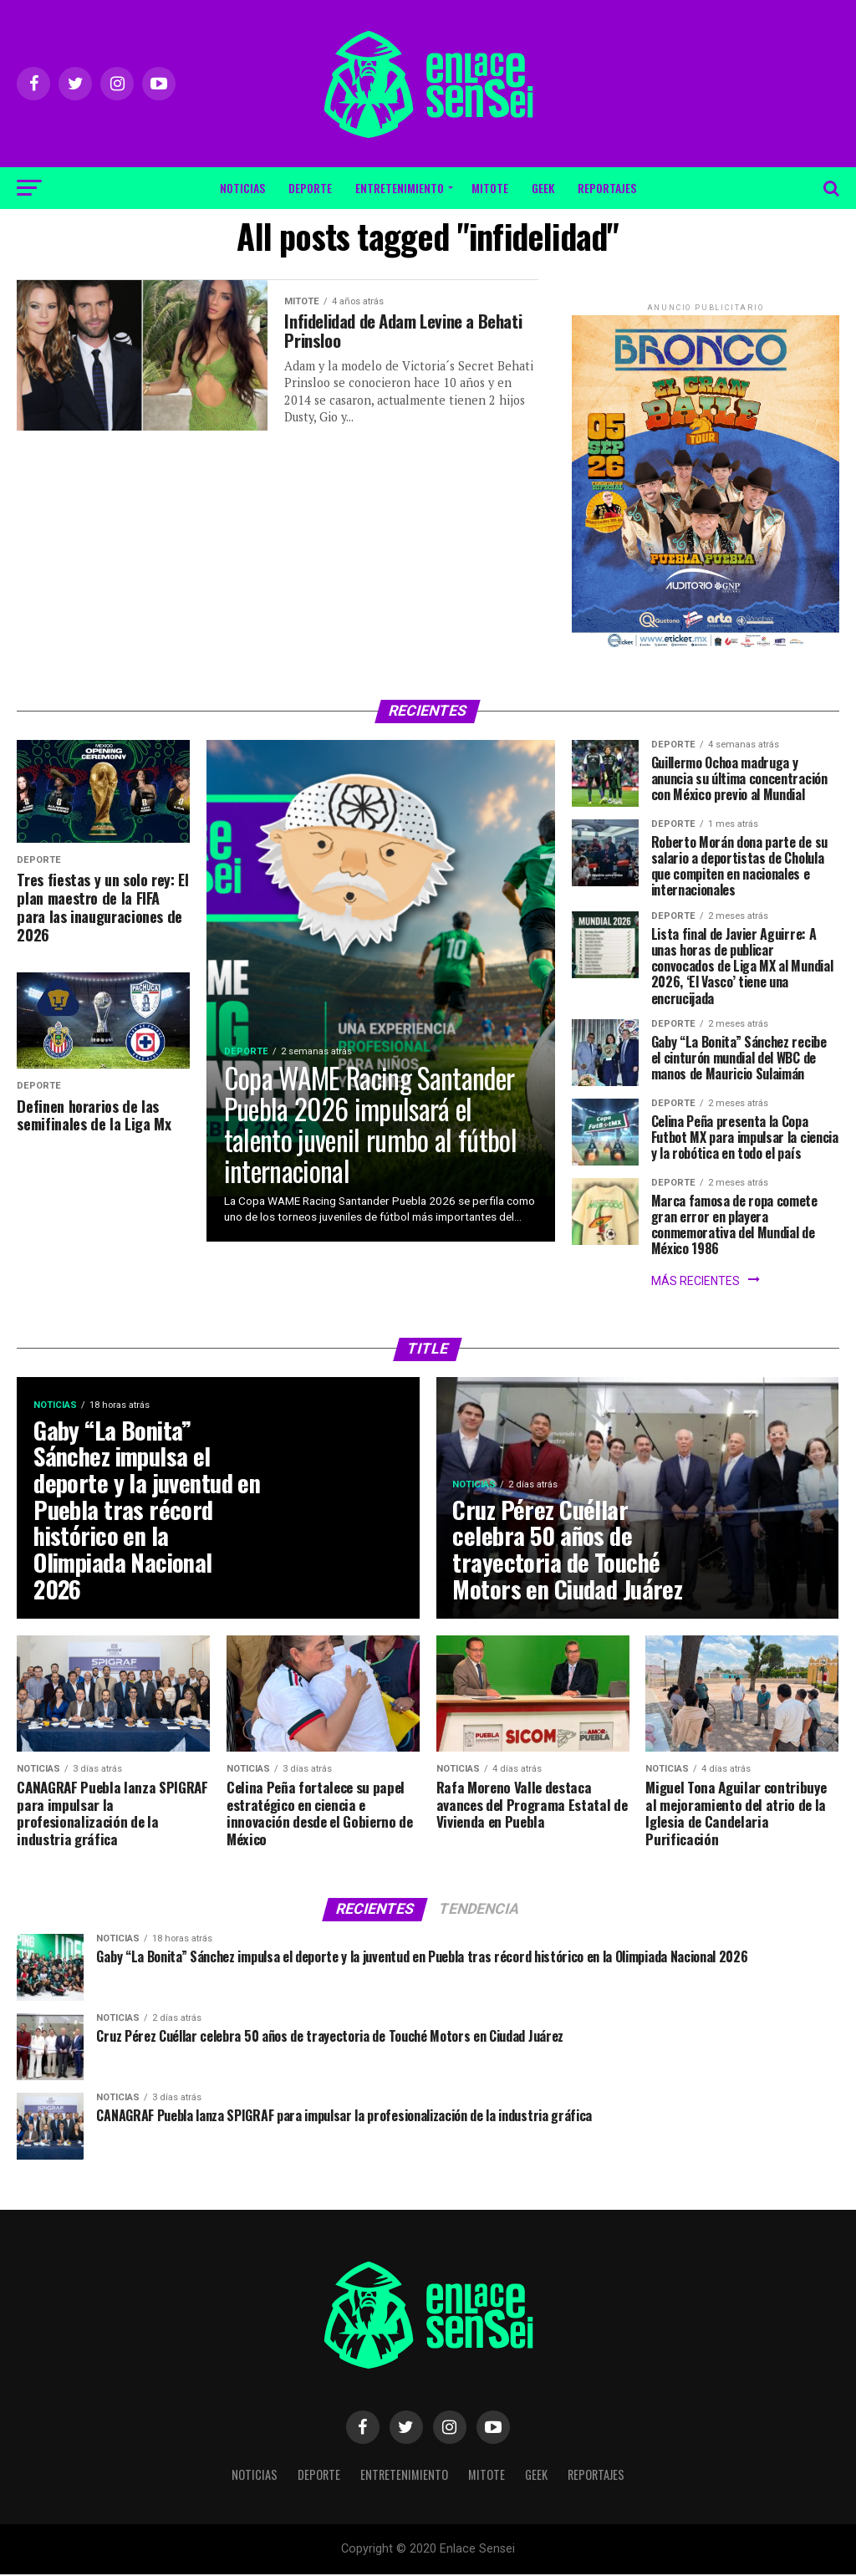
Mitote (489, 187)
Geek (543, 187)
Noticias (242, 187)
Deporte (310, 187)
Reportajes (607, 187)
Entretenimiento (399, 187)
